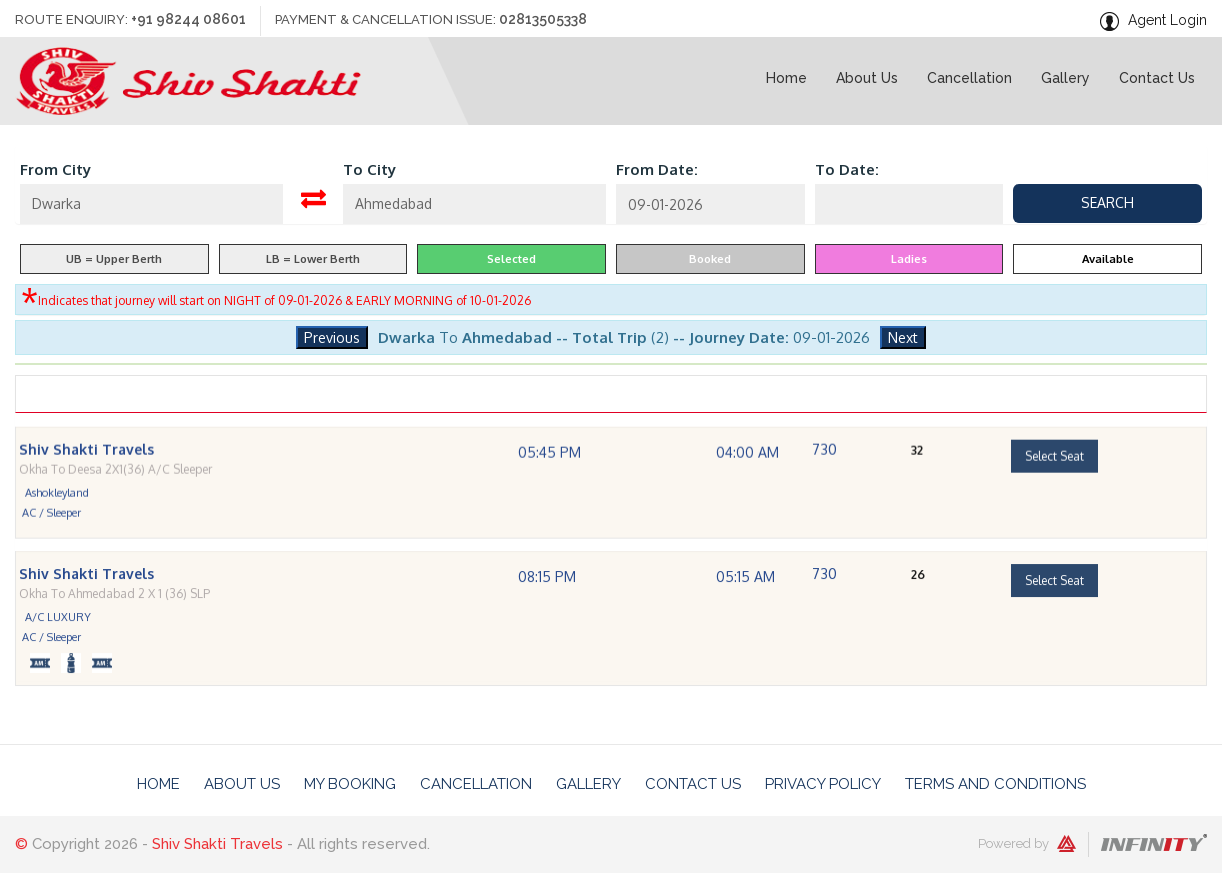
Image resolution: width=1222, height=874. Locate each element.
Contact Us (693, 784)
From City (55, 169)
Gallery (588, 784)
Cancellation (476, 784)
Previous (332, 337)
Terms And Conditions (995, 784)
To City (369, 169)
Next (903, 337)
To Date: (847, 169)
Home (158, 784)
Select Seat (1054, 487)
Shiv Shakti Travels (217, 845)
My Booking (350, 784)
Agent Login (1167, 20)
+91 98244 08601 (189, 19)
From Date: (657, 169)
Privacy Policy (823, 784)
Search (1107, 202)
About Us (242, 784)
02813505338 (544, 19)
